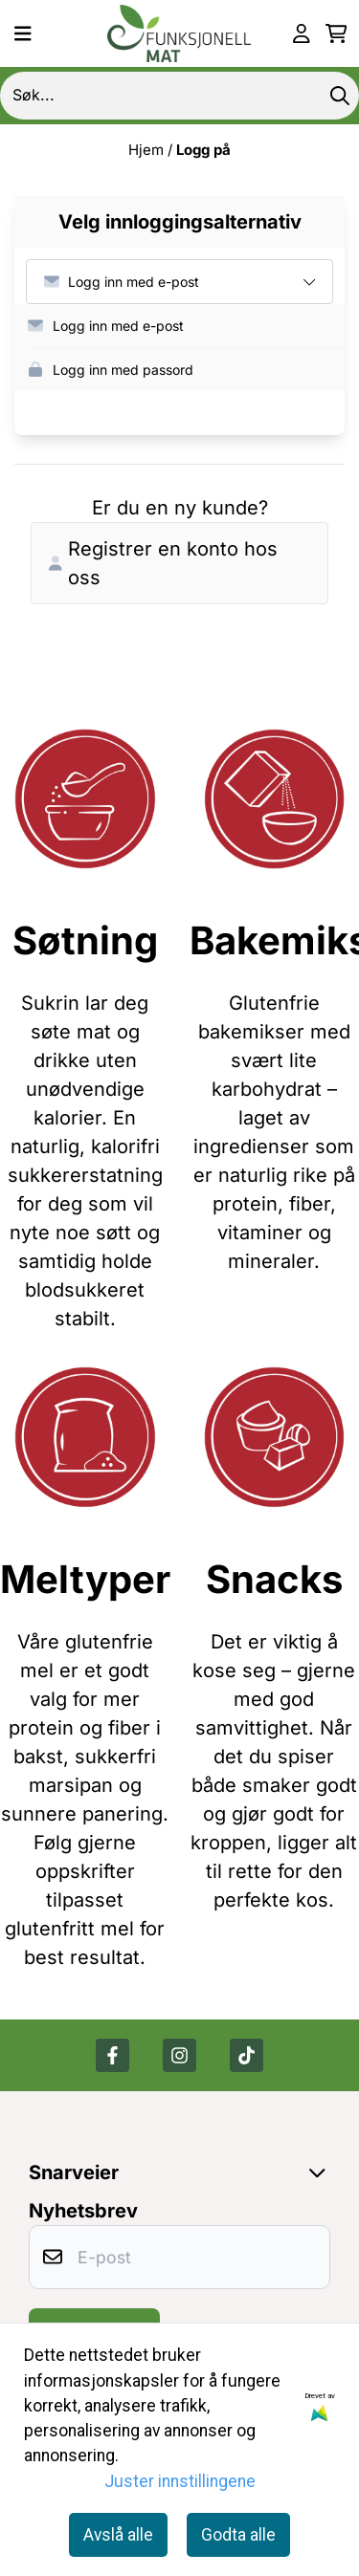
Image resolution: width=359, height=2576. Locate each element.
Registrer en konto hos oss (163, 563)
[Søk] (179, 96)
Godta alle (238, 2534)
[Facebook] (112, 2055)
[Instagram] (179, 2055)
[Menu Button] (23, 33)
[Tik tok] (246, 2055)
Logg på (203, 150)
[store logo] (180, 33)
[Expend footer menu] (320, 2172)
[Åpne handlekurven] (336, 33)
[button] (186, 326)
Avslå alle (118, 2534)
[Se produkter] (85, 799)
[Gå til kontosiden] (301, 33)
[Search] (340, 96)
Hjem (148, 150)
